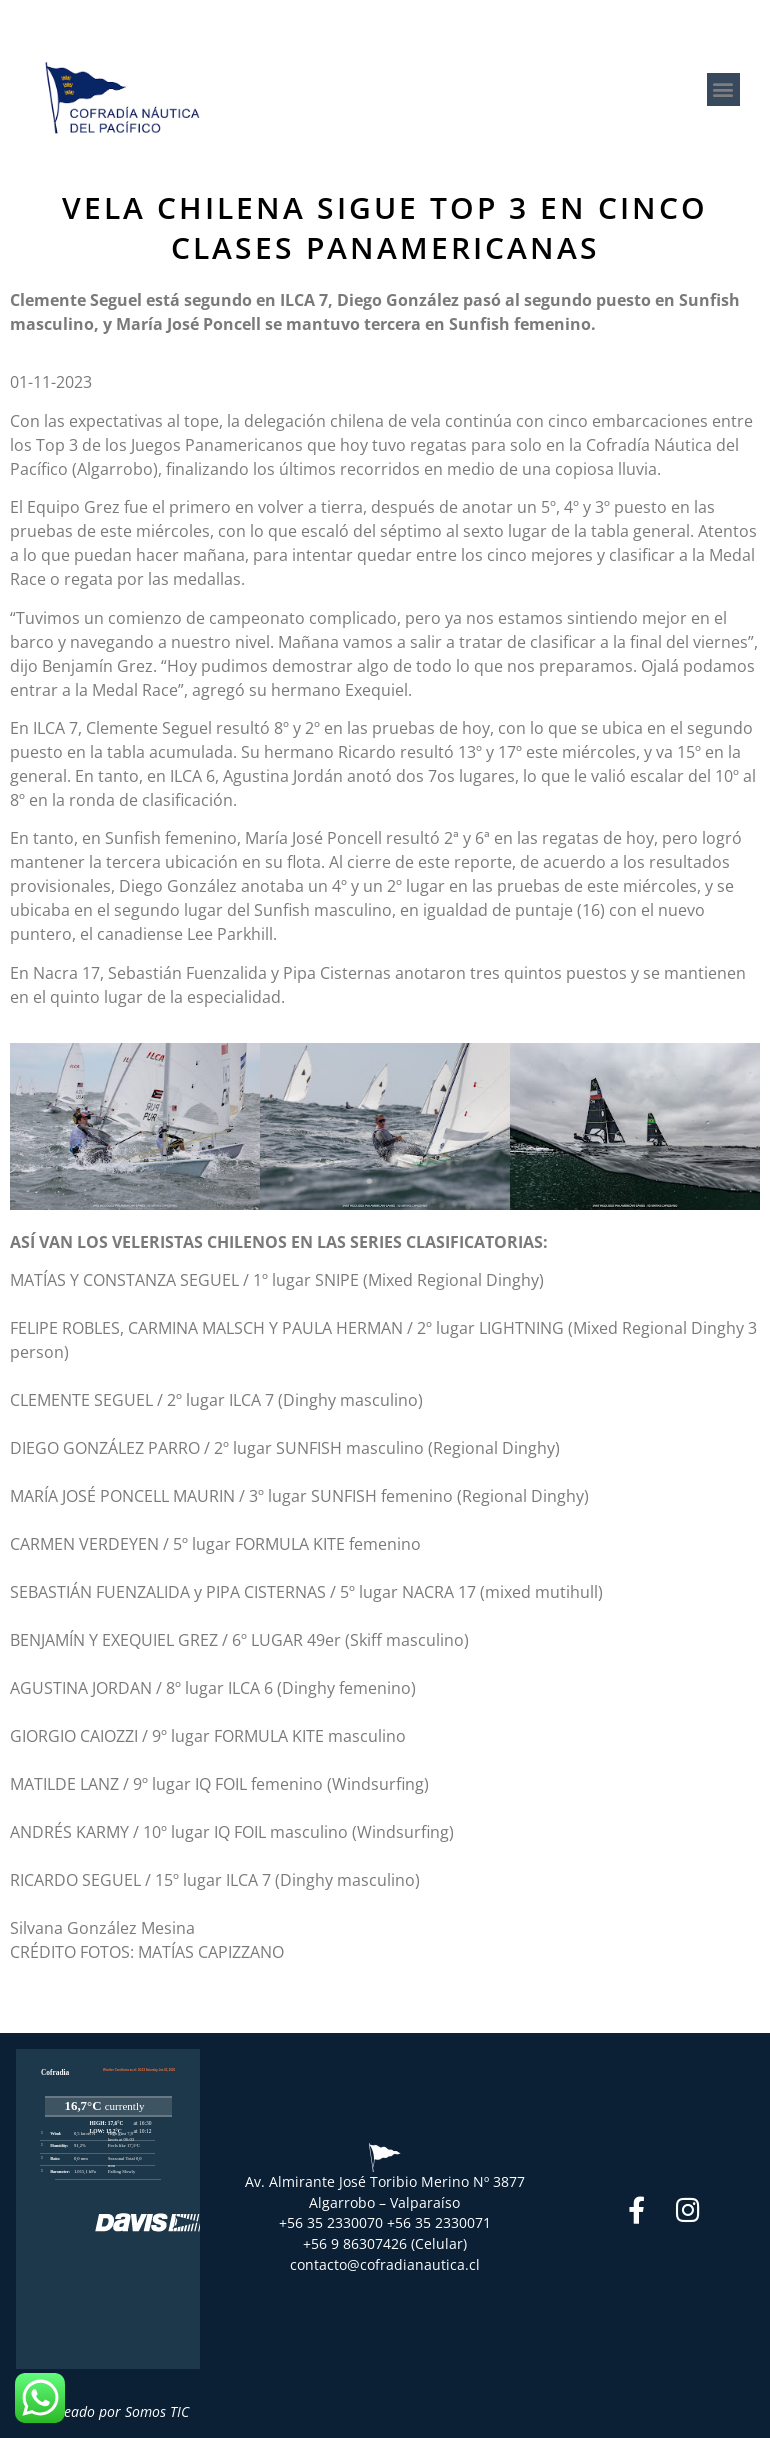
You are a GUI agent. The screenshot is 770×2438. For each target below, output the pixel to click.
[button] (723, 89)
